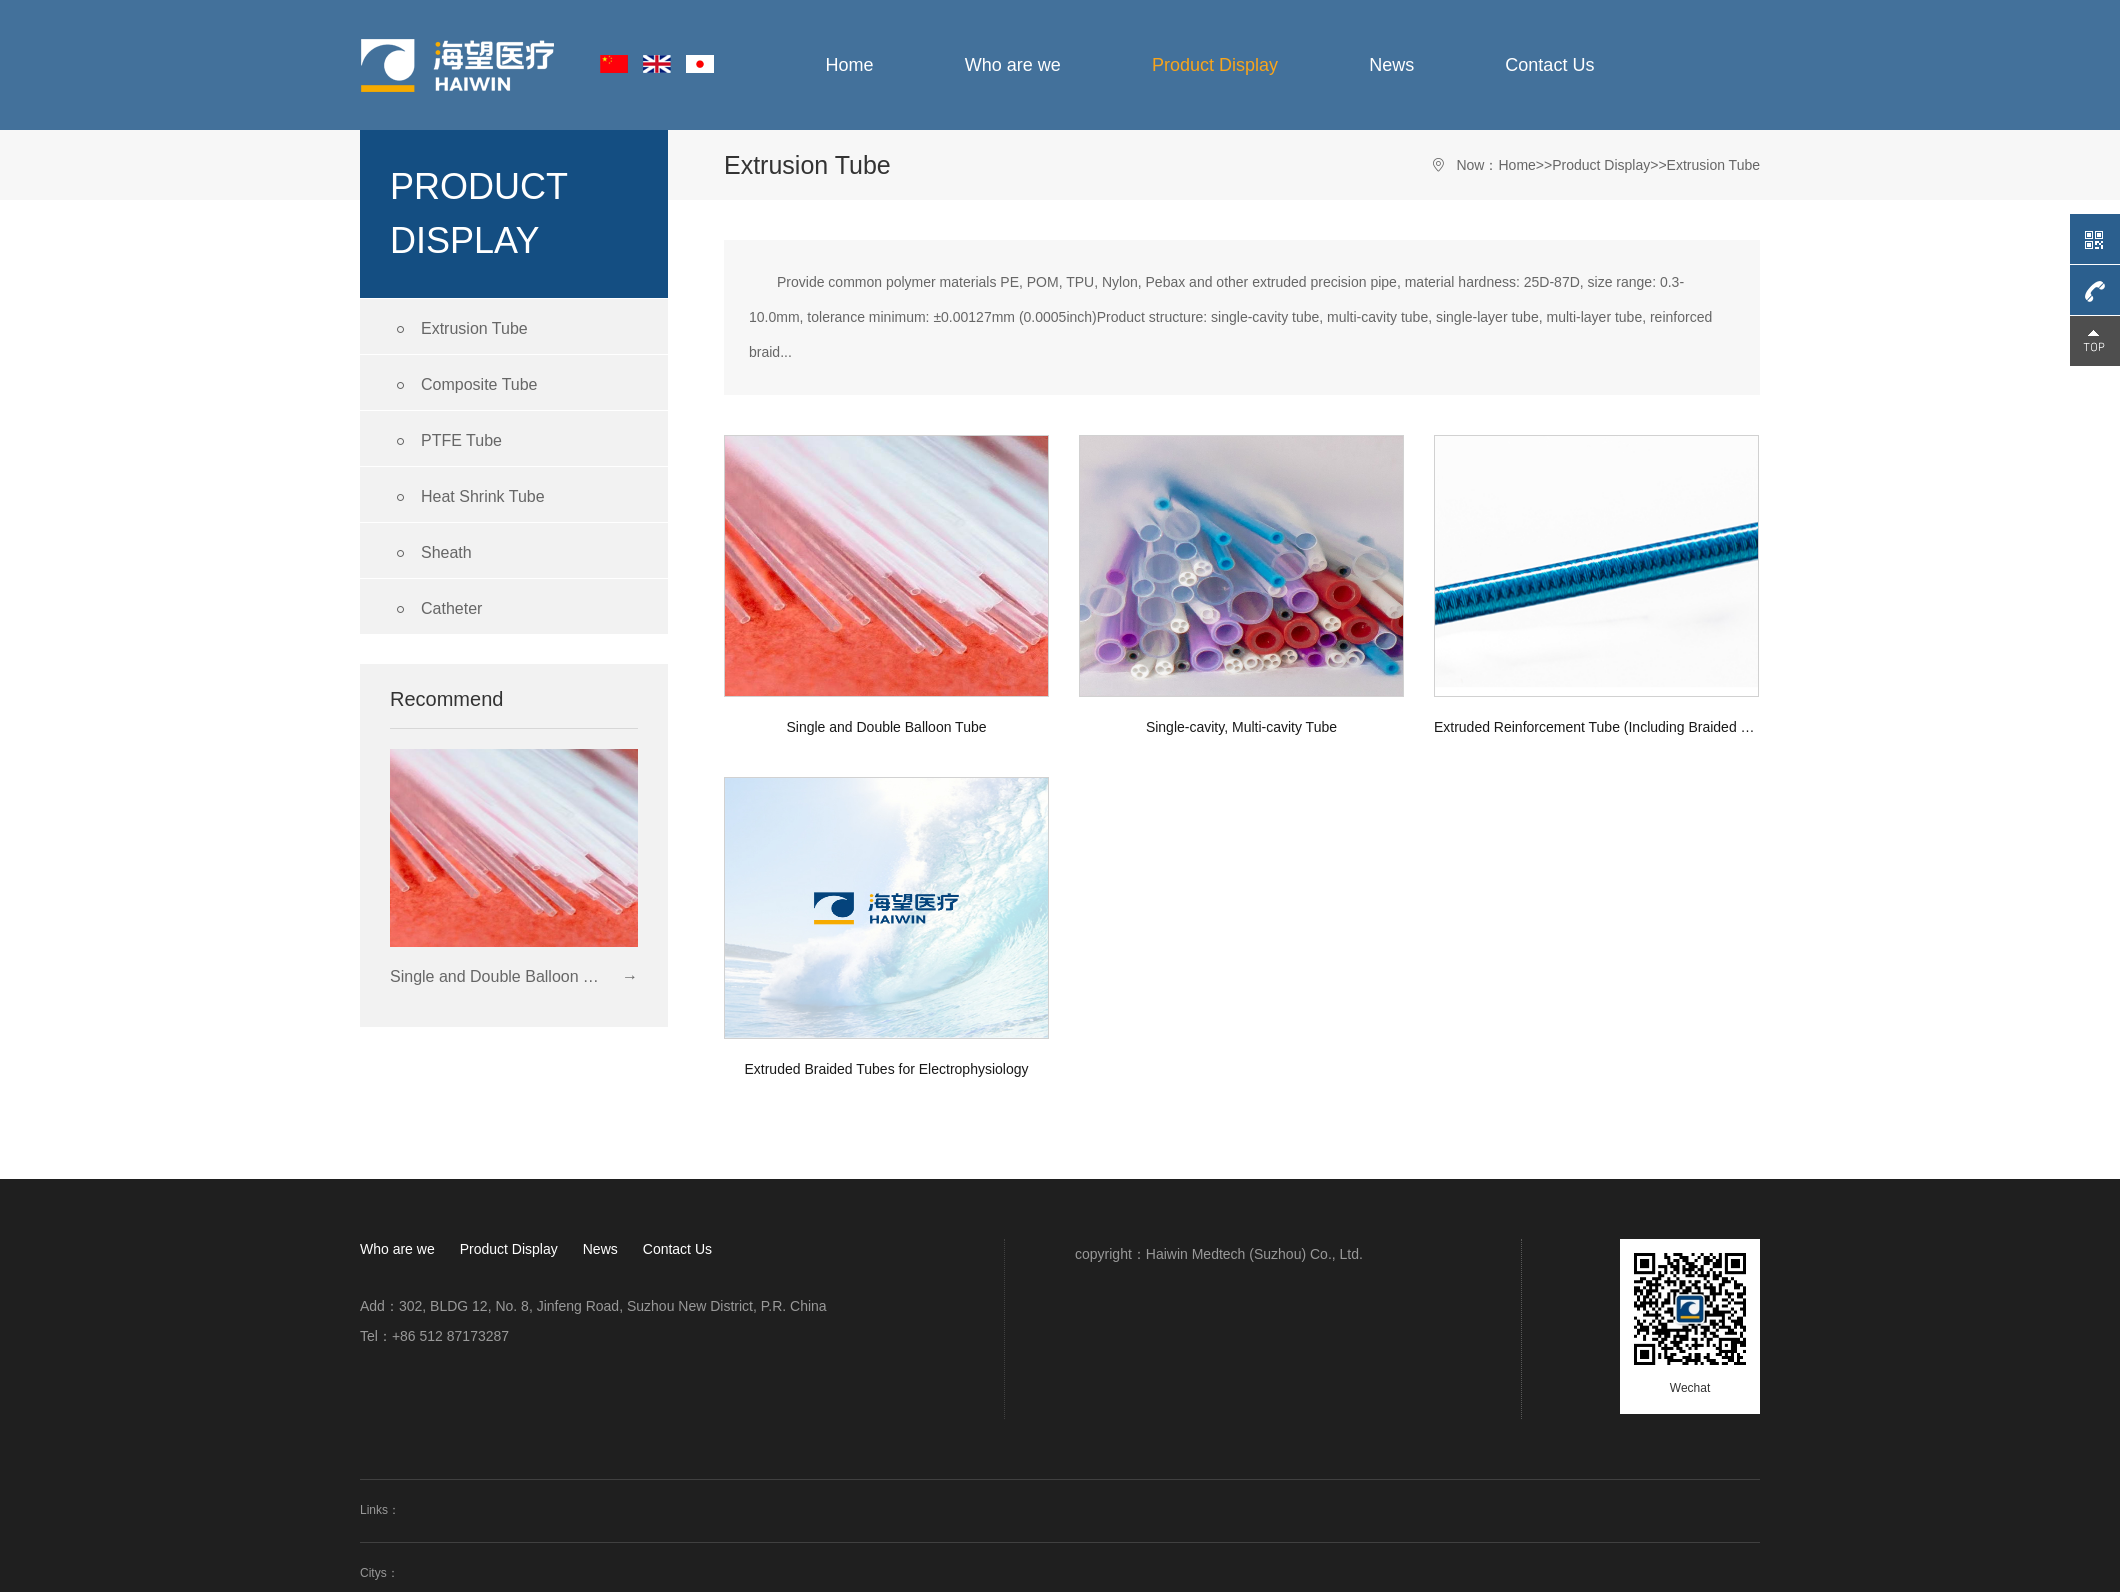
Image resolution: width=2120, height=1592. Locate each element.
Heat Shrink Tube (467, 497)
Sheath (431, 553)
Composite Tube (464, 385)
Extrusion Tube (459, 329)
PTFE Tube (446, 441)
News (1391, 65)
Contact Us (1549, 65)
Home (850, 65)
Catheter (436, 609)
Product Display (1215, 65)
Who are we (1013, 65)
